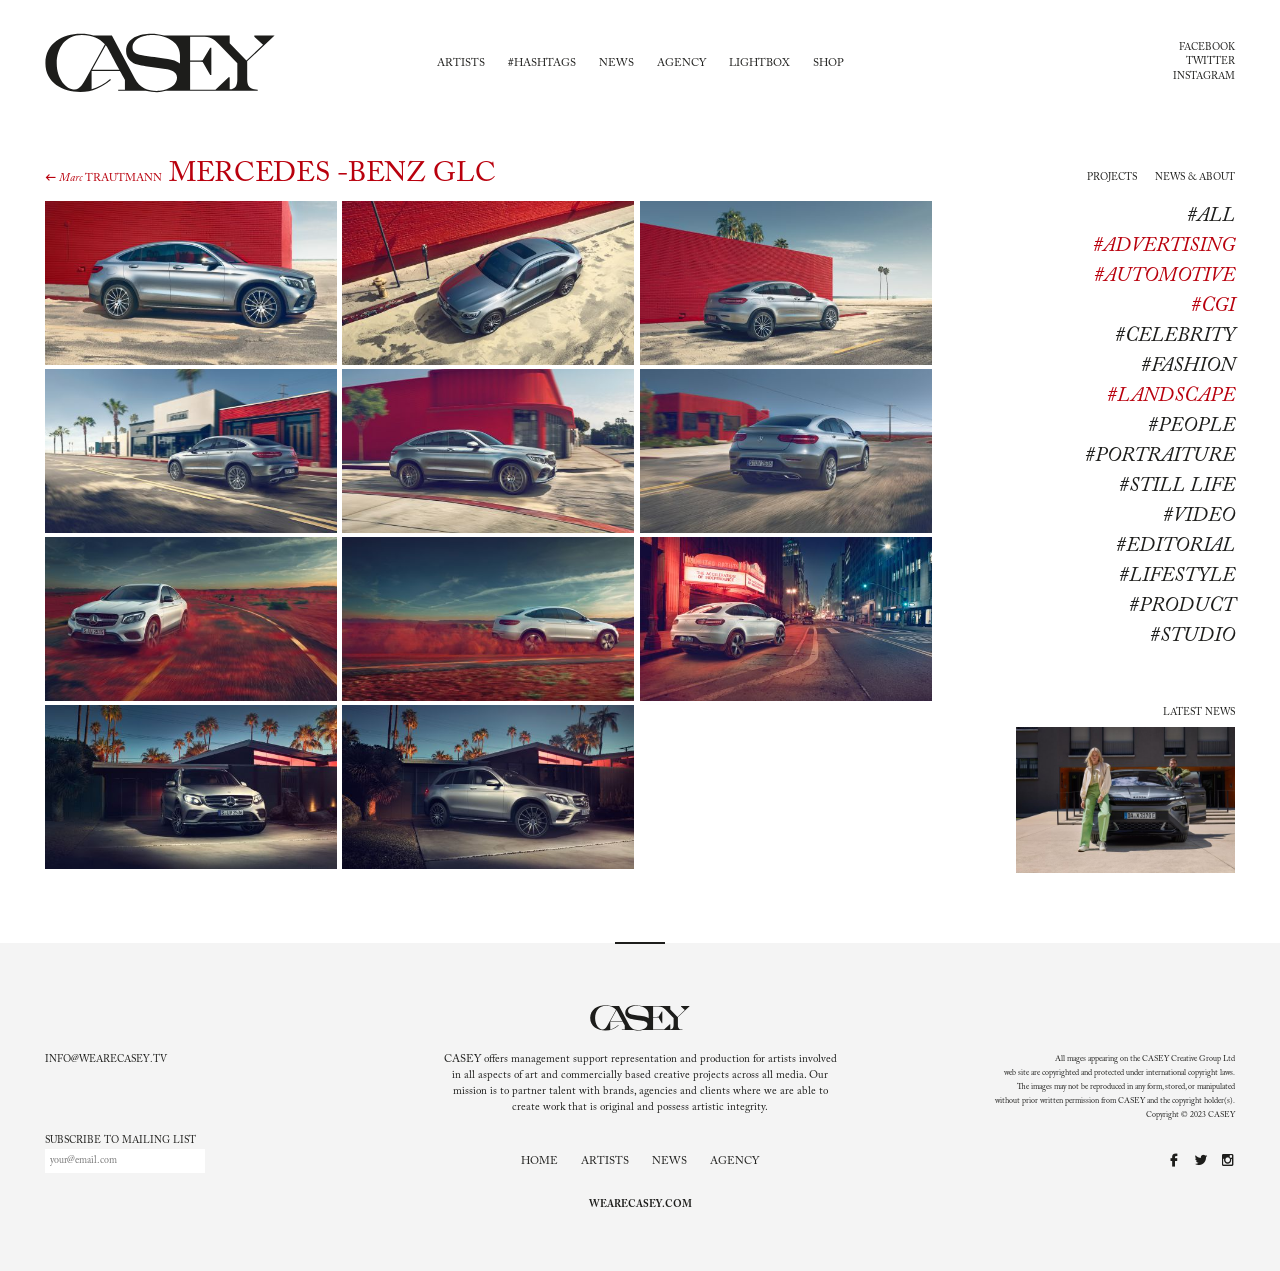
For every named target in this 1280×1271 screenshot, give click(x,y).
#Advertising (1164, 246)
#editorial (1175, 546)
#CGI (1213, 306)
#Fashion (1188, 366)
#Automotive (1164, 276)
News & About (1195, 178)
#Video (1199, 516)
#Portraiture (1160, 456)
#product (1182, 606)
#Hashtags (542, 63)
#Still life (1177, 486)
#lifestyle (1177, 576)
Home (539, 1161)
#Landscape (1171, 396)
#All (1211, 216)
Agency (681, 63)
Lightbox (759, 63)
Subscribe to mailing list (120, 1141)
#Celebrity (1175, 336)
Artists (461, 63)
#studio (1192, 636)
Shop (828, 63)
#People (1191, 426)
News (616, 63)
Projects (1112, 178)
